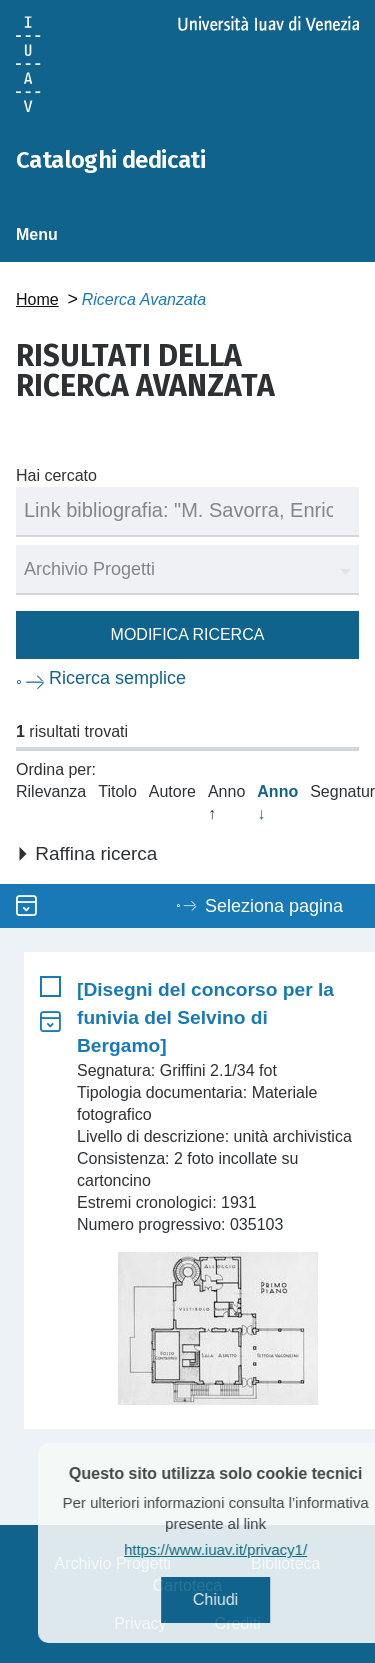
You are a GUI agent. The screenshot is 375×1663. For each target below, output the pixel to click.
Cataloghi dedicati (110, 160)
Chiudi (243, 1599)
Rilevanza (51, 791)
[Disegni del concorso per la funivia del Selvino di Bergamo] (205, 1017)
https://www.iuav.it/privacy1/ (243, 1549)
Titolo (117, 791)
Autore (172, 791)
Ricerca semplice (117, 678)
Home (37, 299)
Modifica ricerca (188, 634)
